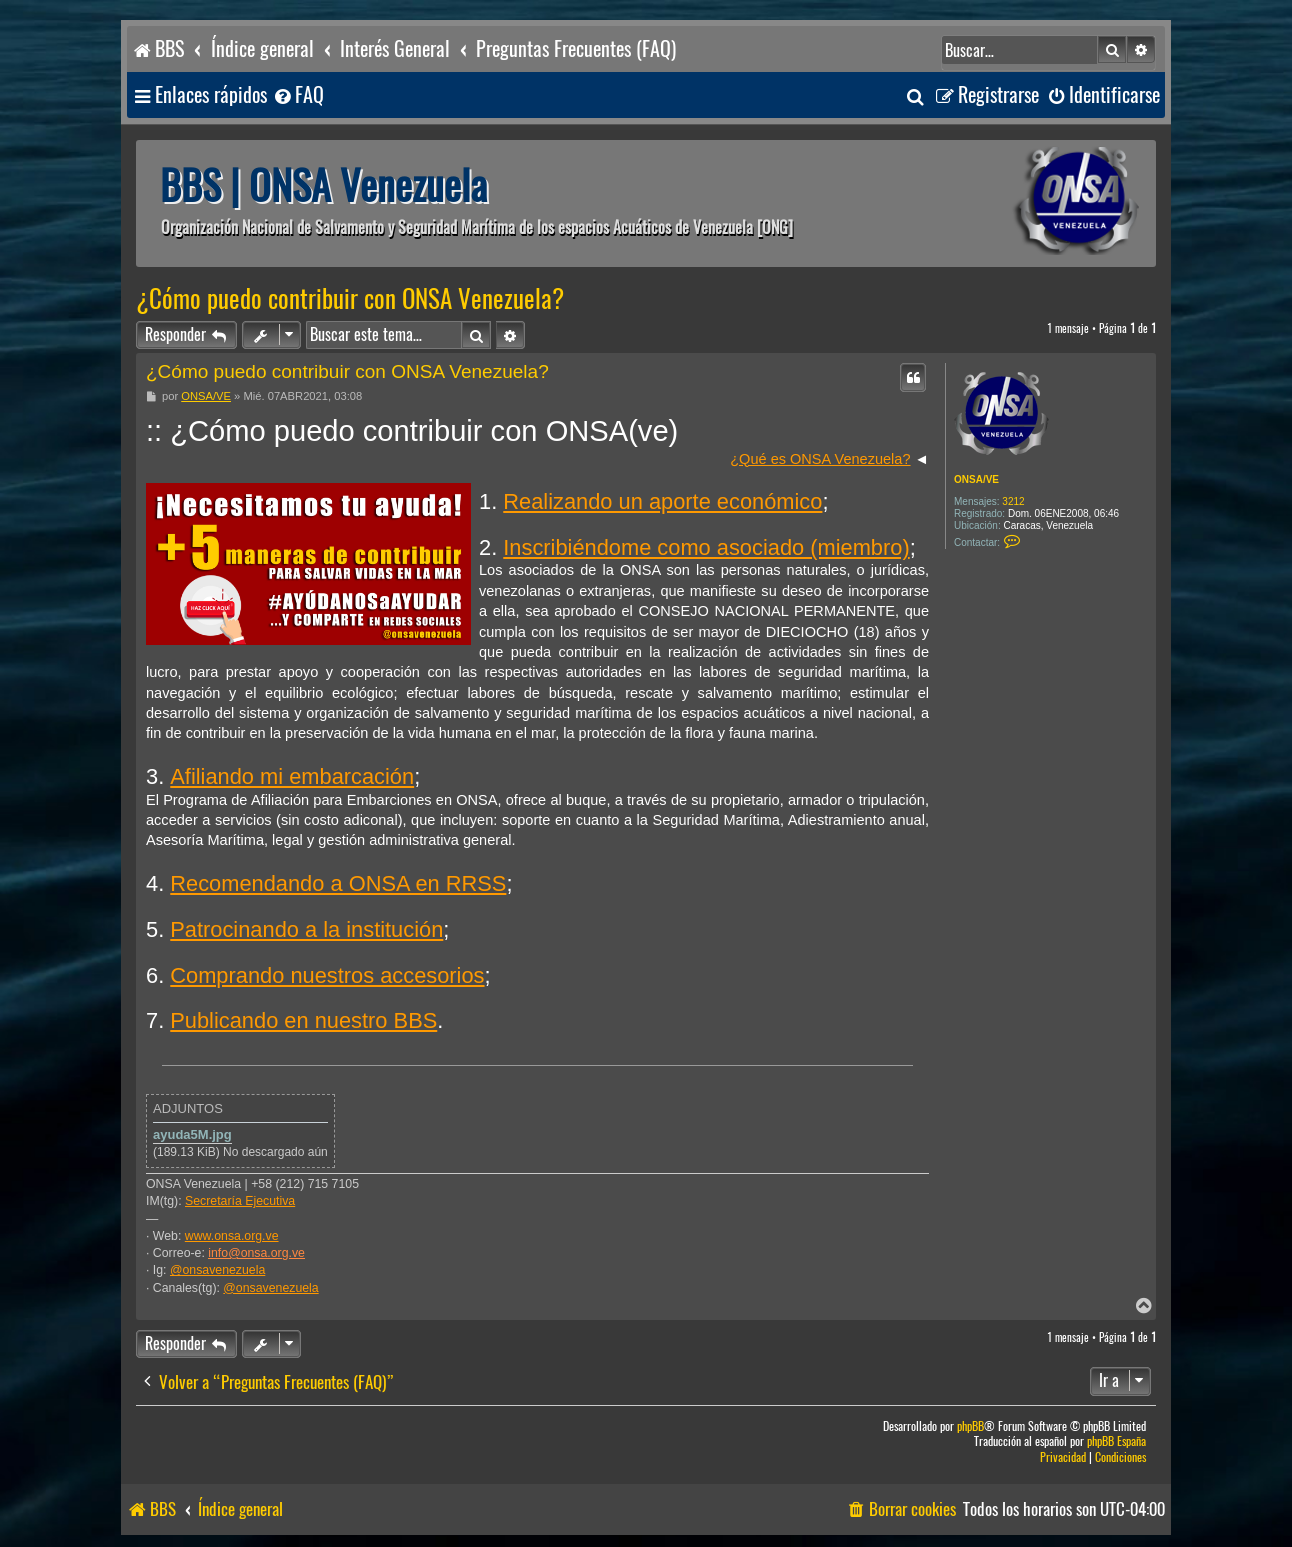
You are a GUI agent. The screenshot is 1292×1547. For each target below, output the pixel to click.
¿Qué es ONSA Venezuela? (820, 459)
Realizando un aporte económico (662, 501)
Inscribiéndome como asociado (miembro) (706, 547)
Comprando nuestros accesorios (327, 975)
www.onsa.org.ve (232, 1236)
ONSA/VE (976, 479)
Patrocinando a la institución (306, 929)
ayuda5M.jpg (192, 1134)
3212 (1013, 501)
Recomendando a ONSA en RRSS (338, 883)
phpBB (970, 1426)
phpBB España (1116, 1441)
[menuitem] (298, 95)
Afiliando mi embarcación (292, 776)
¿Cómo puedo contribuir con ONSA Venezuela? (350, 299)
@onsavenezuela (217, 1270)
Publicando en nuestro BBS (303, 1020)
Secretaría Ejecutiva (240, 1201)
